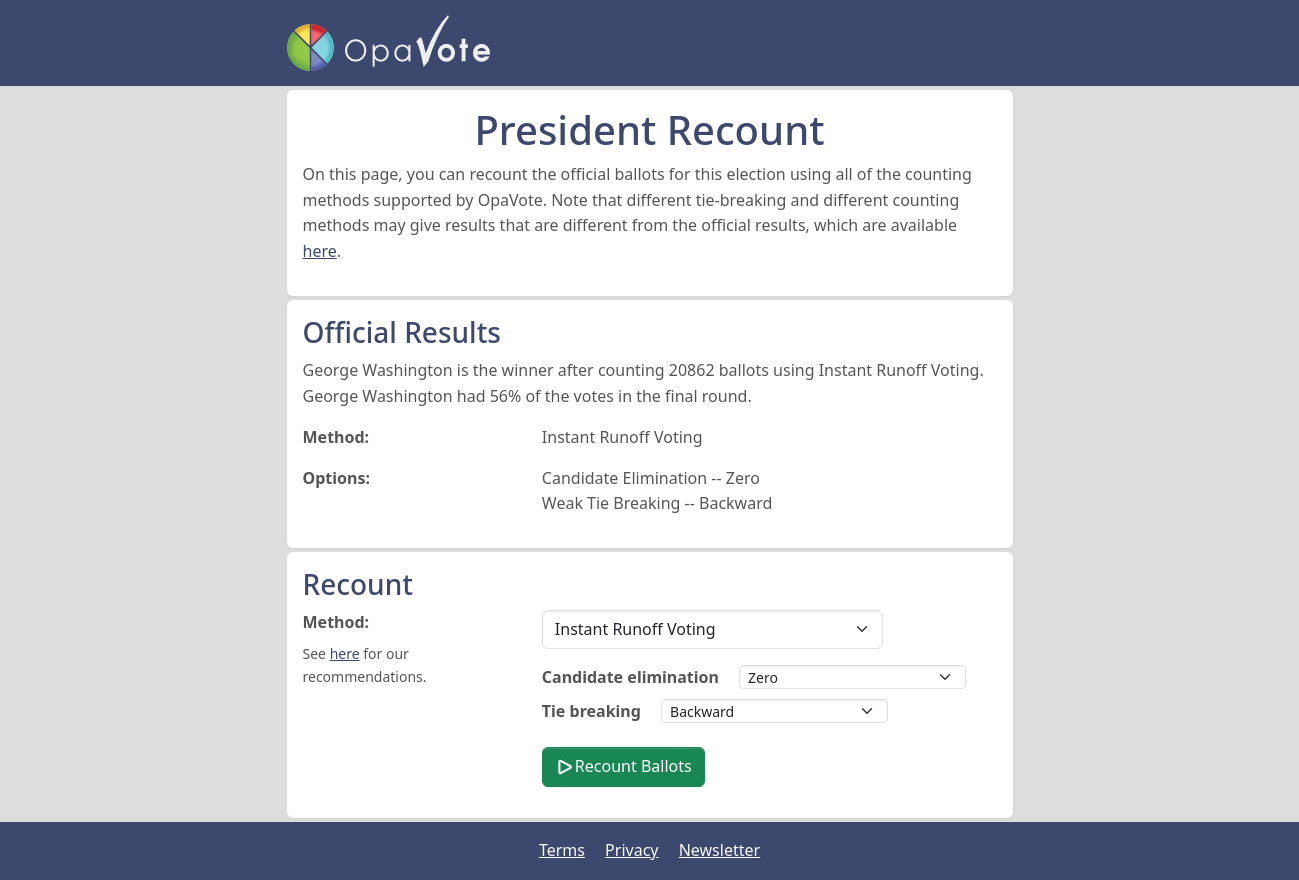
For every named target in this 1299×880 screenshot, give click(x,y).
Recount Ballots (623, 766)
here (320, 251)
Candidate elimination (630, 677)
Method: (336, 622)
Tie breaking (591, 711)
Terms (562, 850)
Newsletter (719, 850)
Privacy (631, 850)
